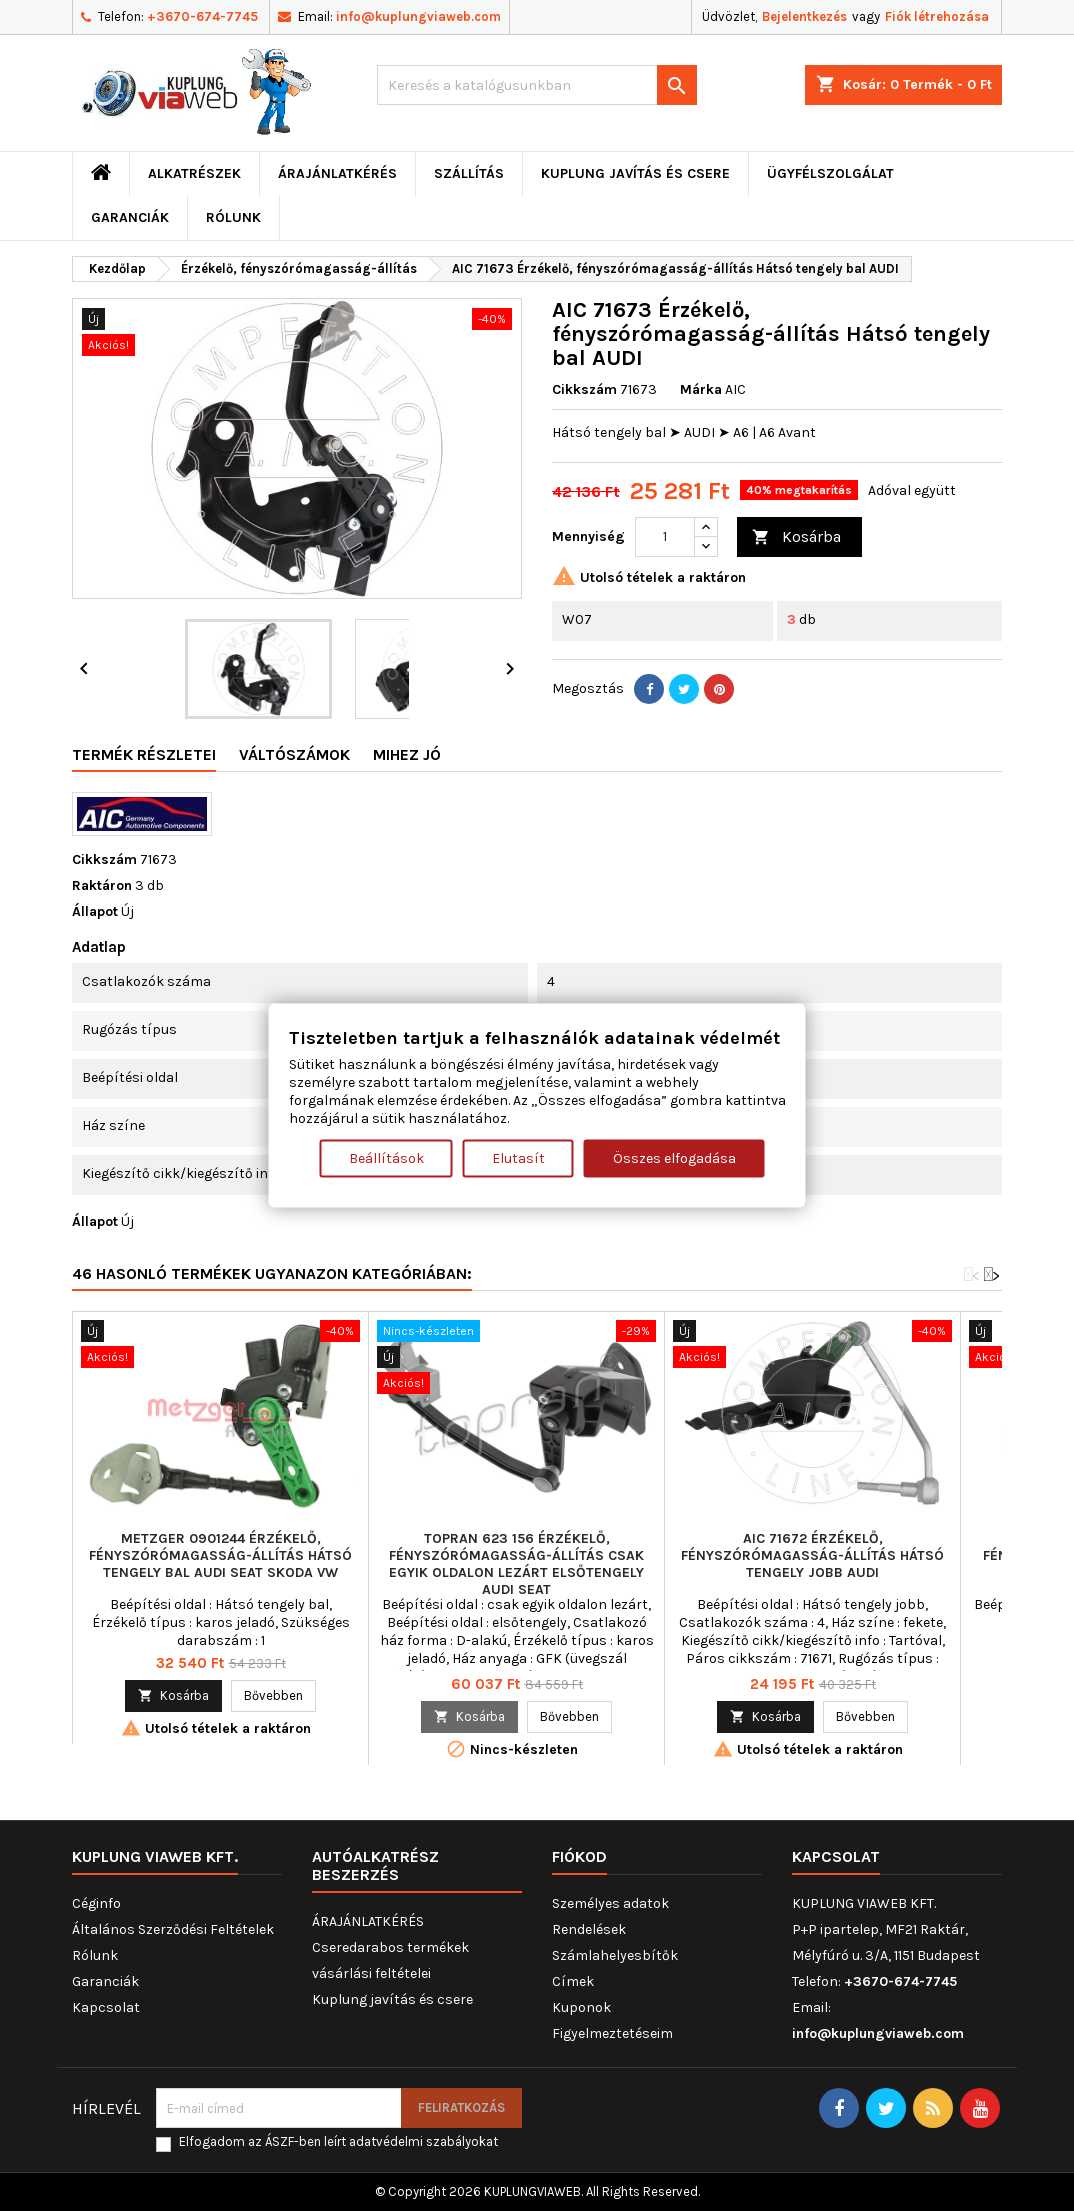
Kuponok (581, 2007)
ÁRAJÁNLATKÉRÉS (337, 173)
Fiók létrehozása (937, 16)
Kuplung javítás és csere (635, 173)
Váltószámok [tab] (294, 754)
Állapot (95, 911)
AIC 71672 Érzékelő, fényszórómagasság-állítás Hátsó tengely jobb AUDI (812, 1555)
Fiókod (579, 1856)
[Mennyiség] (665, 537)
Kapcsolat (106, 2007)
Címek (573, 1981)
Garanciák (130, 217)
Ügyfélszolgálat (830, 173)
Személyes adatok (610, 1903)
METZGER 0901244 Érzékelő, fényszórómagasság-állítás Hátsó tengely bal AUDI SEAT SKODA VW (220, 1555)
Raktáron (102, 885)
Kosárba (796, 537)
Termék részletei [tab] (144, 754)
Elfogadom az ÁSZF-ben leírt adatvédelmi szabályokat (338, 2141)
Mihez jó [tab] (407, 754)
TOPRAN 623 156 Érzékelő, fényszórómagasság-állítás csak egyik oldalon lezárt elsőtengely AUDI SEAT (516, 1564)
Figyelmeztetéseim (612, 2033)
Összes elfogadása (674, 1158)
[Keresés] (537, 85)
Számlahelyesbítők (615, 1955)
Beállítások (386, 1158)
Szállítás (469, 173)
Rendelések (589, 1929)
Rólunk (233, 217)
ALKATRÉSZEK (194, 173)
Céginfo (96, 1903)
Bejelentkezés (804, 16)
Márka (701, 389)
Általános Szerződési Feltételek (173, 1929)
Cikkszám (584, 389)
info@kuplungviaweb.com (418, 16)
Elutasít (518, 1158)
